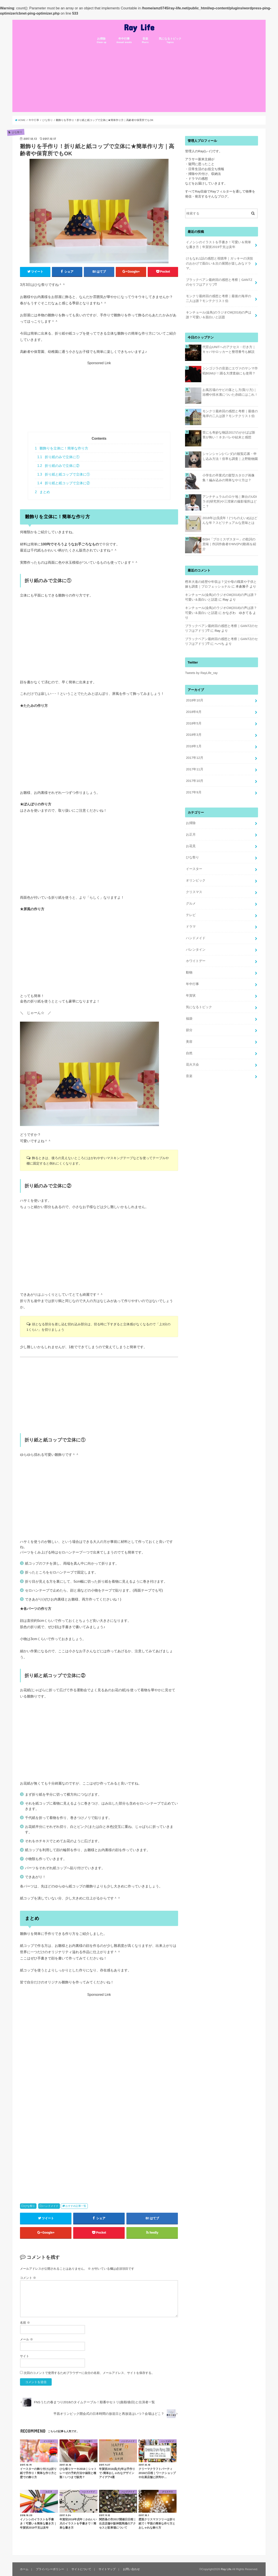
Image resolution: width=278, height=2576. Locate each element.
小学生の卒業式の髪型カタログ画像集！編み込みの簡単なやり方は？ (228, 478)
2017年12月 (194, 757)
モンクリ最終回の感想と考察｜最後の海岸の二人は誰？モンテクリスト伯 (218, 298)
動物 (189, 972)
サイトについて (81, 2569)
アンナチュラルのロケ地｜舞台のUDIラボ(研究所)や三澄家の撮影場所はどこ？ (229, 501)
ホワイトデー (195, 961)
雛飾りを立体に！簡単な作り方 (61, 448)
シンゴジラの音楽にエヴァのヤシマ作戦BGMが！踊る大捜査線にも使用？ (230, 371)
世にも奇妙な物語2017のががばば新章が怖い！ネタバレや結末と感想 (228, 435)
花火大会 (192, 1064)
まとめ (42, 492)
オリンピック (195, 880)
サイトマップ (107, 2569)
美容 (189, 1041)
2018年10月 (194, 700)
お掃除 (101, 40)
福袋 (189, 1018)
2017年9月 (193, 792)
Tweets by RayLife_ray (201, 673)
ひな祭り (30, 2205)
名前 (25, 2322)
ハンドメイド (50, 2205)
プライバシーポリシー (50, 2569)
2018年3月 (193, 734)
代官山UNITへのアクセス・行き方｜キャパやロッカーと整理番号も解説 (229, 349)
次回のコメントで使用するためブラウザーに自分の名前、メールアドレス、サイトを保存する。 (89, 2373)
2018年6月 (193, 712)
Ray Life (139, 27)
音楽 (145, 40)
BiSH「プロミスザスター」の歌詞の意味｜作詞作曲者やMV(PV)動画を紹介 (229, 544)
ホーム (24, 2569)
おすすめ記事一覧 (75, 2205)
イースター (194, 869)
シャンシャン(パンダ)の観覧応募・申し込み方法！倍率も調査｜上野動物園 (230, 456)
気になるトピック (170, 40)
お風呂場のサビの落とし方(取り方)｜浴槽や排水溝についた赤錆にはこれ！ (230, 392)
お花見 (191, 846)
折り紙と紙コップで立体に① (63, 474)
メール (26, 2339)
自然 (189, 1053)
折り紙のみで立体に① (58, 457)
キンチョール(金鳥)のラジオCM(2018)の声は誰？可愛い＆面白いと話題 (218, 315)
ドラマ (191, 926)
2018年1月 (193, 746)
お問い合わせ (131, 2569)
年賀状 (191, 995)
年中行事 (124, 40)
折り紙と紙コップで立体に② (63, 483)
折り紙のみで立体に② (58, 466)
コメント (28, 2277)
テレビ (191, 915)
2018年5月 (193, 723)
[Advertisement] (139, 79)
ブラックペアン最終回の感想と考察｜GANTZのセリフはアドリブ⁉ (219, 282)
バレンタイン (195, 949)
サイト (24, 2356)
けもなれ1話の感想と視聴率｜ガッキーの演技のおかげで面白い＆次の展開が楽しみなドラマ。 (219, 263)
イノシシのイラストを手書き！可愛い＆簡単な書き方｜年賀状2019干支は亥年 (218, 244)
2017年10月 (194, 781)
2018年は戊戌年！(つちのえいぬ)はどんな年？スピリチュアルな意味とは (229, 520)
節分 (189, 1030)
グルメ (191, 903)
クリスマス (194, 892)
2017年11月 (194, 769)
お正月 (191, 834)
